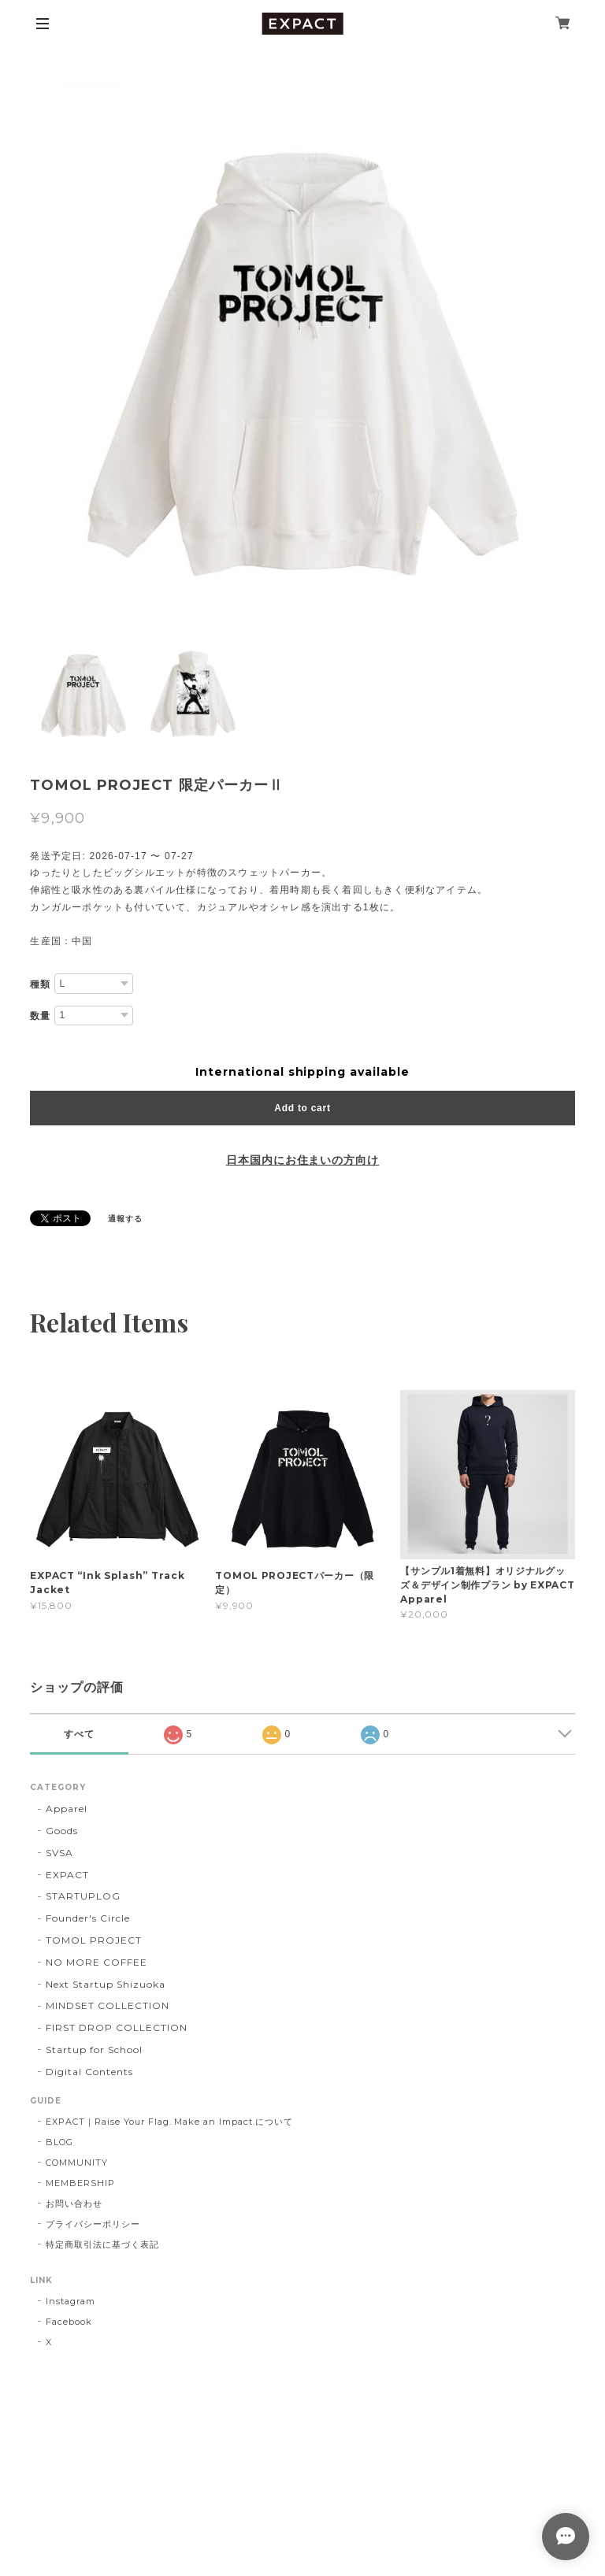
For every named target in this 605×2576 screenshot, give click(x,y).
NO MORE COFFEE (96, 1962)
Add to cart (302, 1108)
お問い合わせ (74, 2203)
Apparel (66, 1808)
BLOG (59, 2142)
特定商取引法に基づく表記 (102, 2244)
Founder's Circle (87, 1918)
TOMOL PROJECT (93, 1940)
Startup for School (94, 2049)
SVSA (59, 1853)
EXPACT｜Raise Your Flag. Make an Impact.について (169, 2121)
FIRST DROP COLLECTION (116, 2027)
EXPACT (67, 1875)
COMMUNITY (77, 2162)
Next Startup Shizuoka (105, 1984)
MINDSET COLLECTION (107, 2005)
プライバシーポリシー (93, 2223)
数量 (40, 1015)
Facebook (69, 2321)
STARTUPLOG (83, 1896)
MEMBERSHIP (80, 2183)
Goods (62, 1831)
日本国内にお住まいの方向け (302, 1160)
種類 (40, 984)
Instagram (70, 2301)
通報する (125, 1219)
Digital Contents (89, 2071)
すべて (79, 1734)
